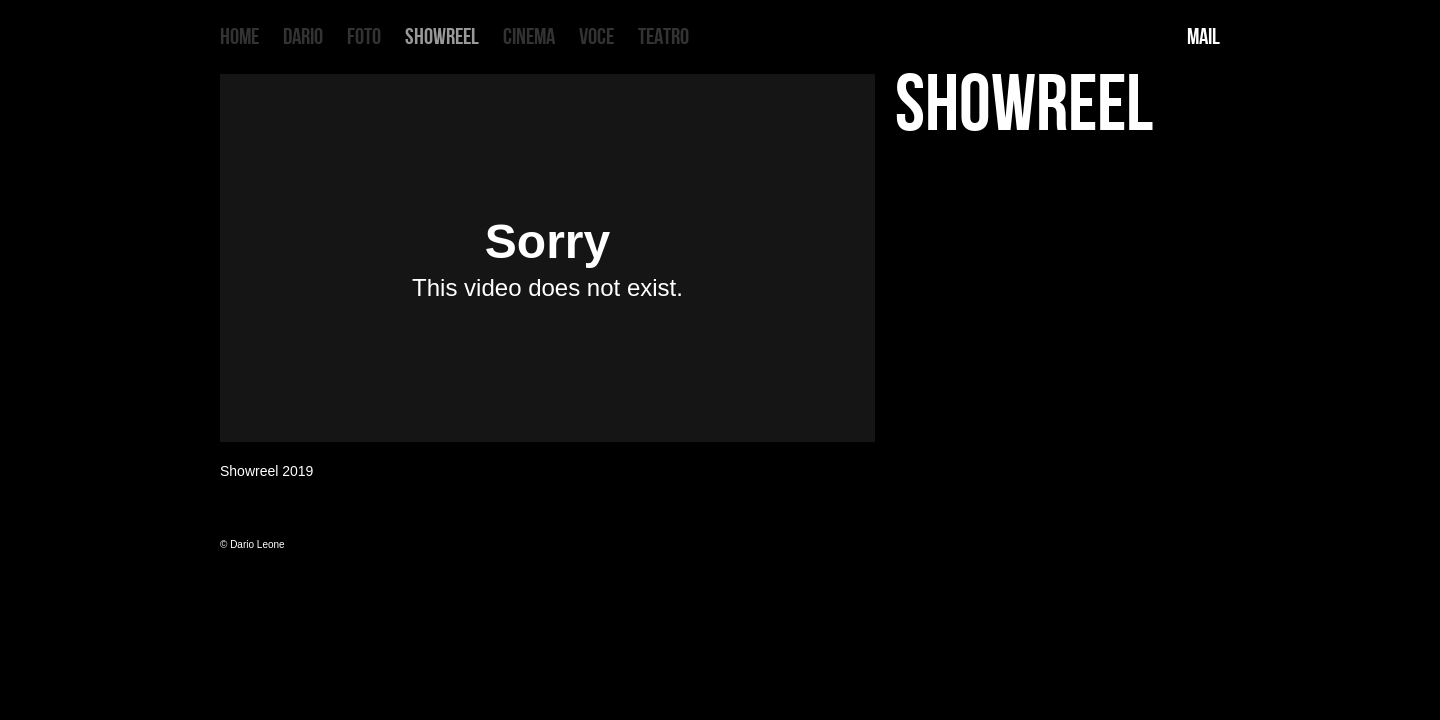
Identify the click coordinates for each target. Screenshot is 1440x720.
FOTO (364, 37)
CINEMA (529, 37)
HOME (239, 37)
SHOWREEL (442, 37)
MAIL (1203, 37)
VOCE (596, 37)
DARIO (303, 37)
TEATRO (663, 37)
